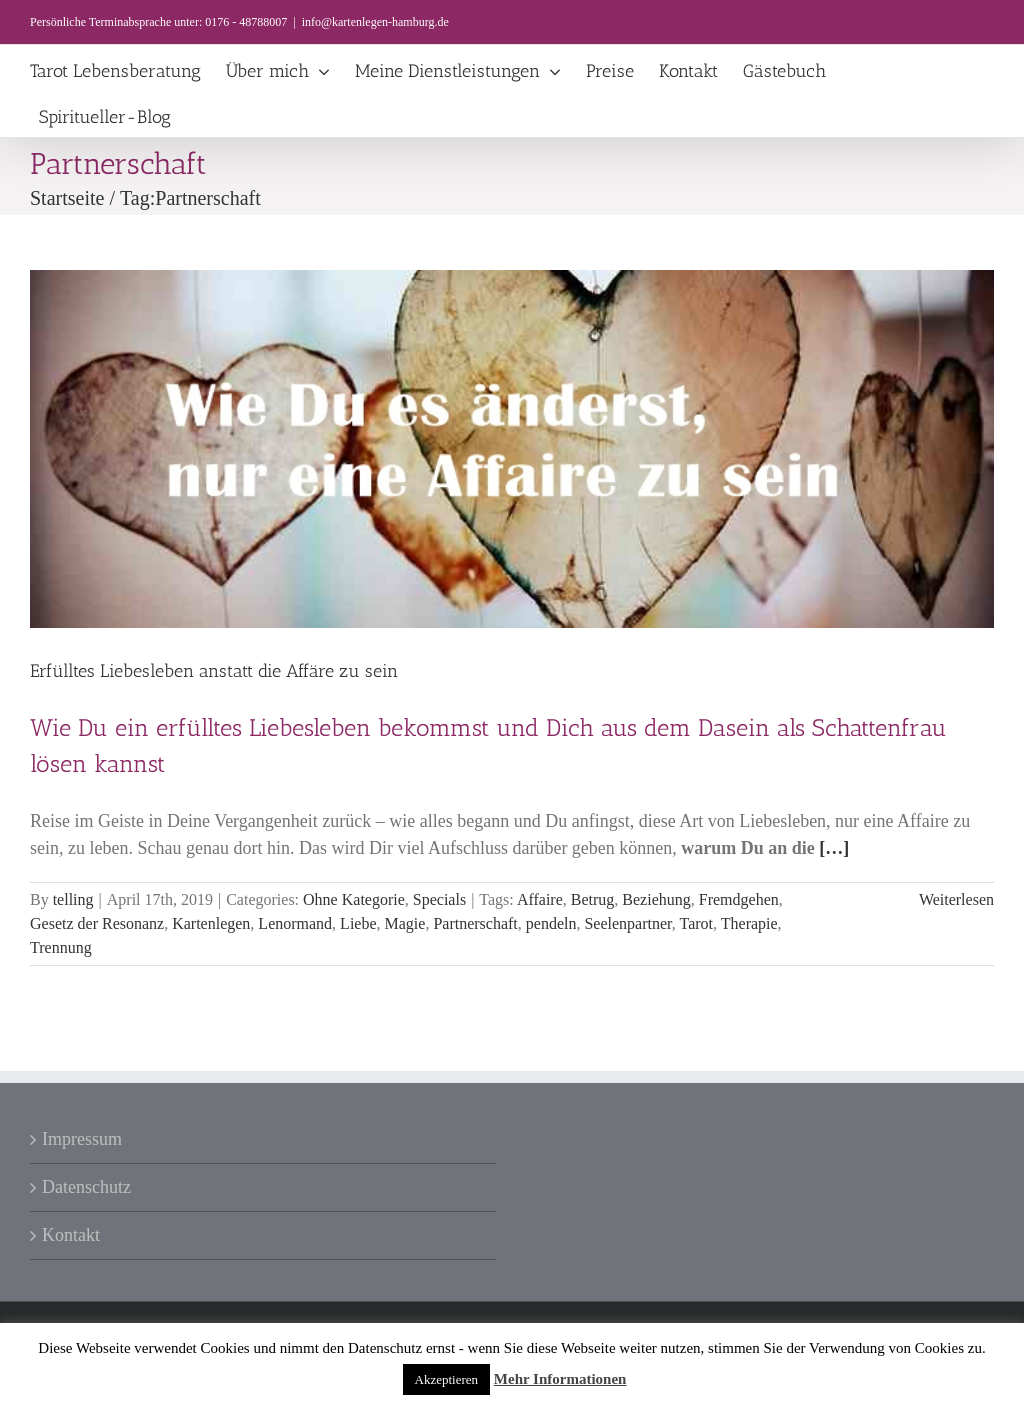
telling (73, 899)
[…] (834, 848)
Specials (439, 899)
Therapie (749, 923)
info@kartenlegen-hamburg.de (375, 22)
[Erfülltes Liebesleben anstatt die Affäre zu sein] (512, 449)
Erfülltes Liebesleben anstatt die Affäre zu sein (214, 671)
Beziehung (656, 899)
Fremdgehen (739, 899)
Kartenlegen (211, 923)
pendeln (551, 923)
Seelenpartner (627, 923)
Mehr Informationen (560, 1379)
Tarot (697, 923)
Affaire (540, 899)
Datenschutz (86, 1187)
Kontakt (71, 1235)
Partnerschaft (475, 923)
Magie (405, 923)
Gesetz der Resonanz (97, 923)
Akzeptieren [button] (447, 1379)
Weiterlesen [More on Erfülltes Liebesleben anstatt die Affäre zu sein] (956, 899)
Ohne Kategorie (354, 899)
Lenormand (295, 923)
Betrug (593, 899)
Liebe (358, 923)
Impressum (82, 1139)
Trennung (61, 947)
